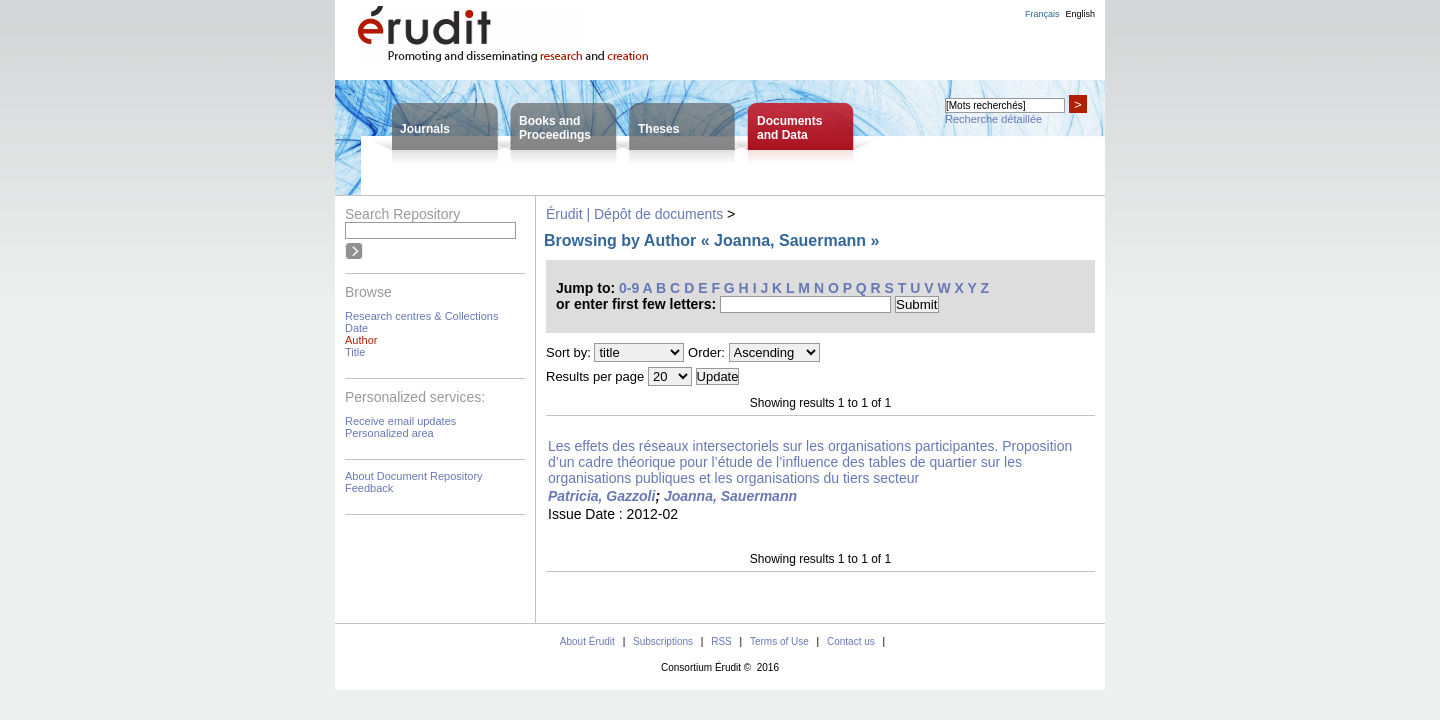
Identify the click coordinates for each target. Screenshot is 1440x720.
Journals (425, 129)
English (1080, 14)
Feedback (369, 488)
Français (1042, 14)
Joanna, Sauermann (730, 496)
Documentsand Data (789, 128)
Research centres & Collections (421, 316)
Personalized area (389, 433)
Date (356, 328)
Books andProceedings (555, 128)
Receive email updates (400, 421)
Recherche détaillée (993, 119)
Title (355, 352)
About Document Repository (414, 476)
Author (361, 340)
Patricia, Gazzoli (601, 496)
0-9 (629, 288)
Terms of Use (779, 641)
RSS (721, 641)
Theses (658, 129)
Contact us (851, 641)
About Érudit (587, 641)
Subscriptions (663, 641)
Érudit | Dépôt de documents (634, 214)
